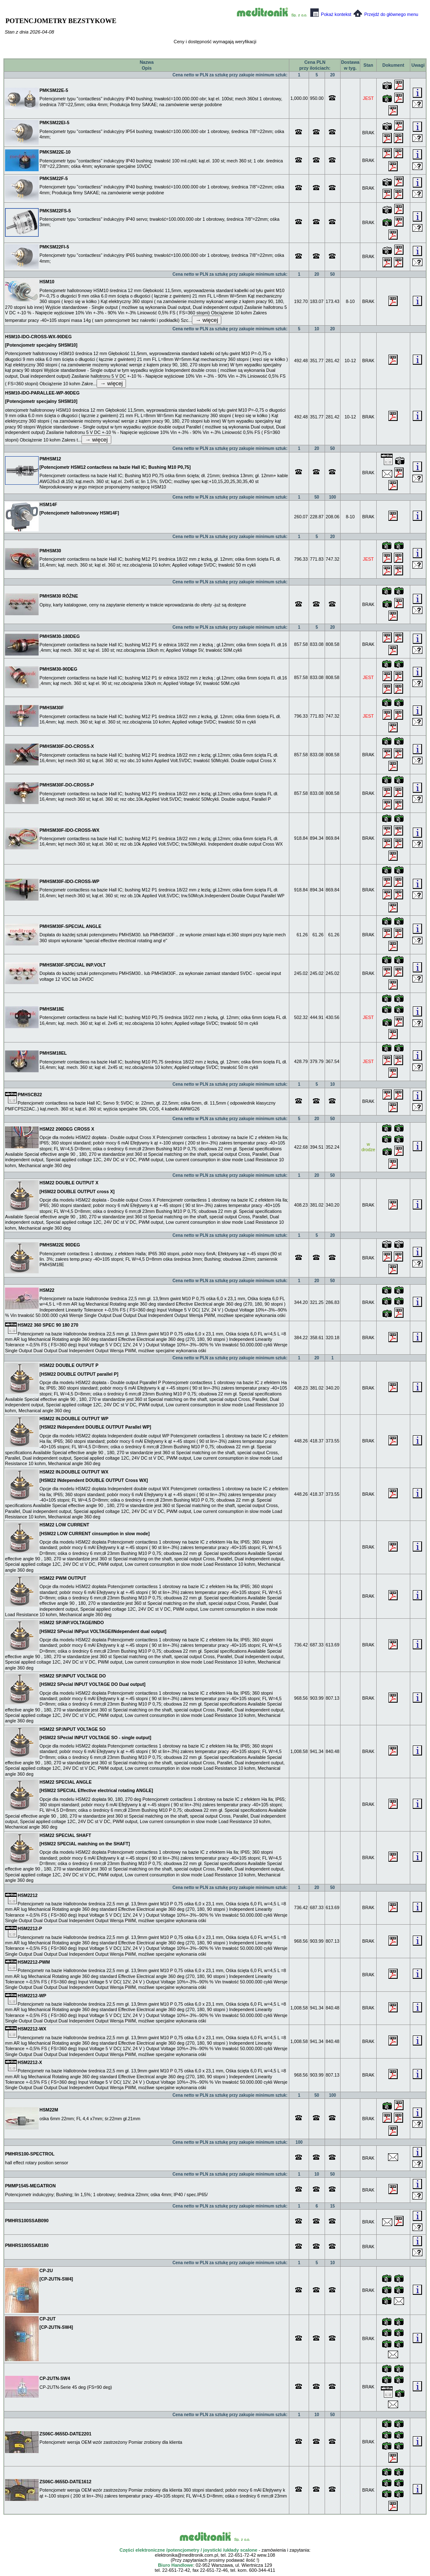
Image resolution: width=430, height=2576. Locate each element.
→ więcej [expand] (206, 320)
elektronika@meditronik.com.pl (186, 2555)
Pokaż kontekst (330, 14)
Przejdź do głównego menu (386, 14)
